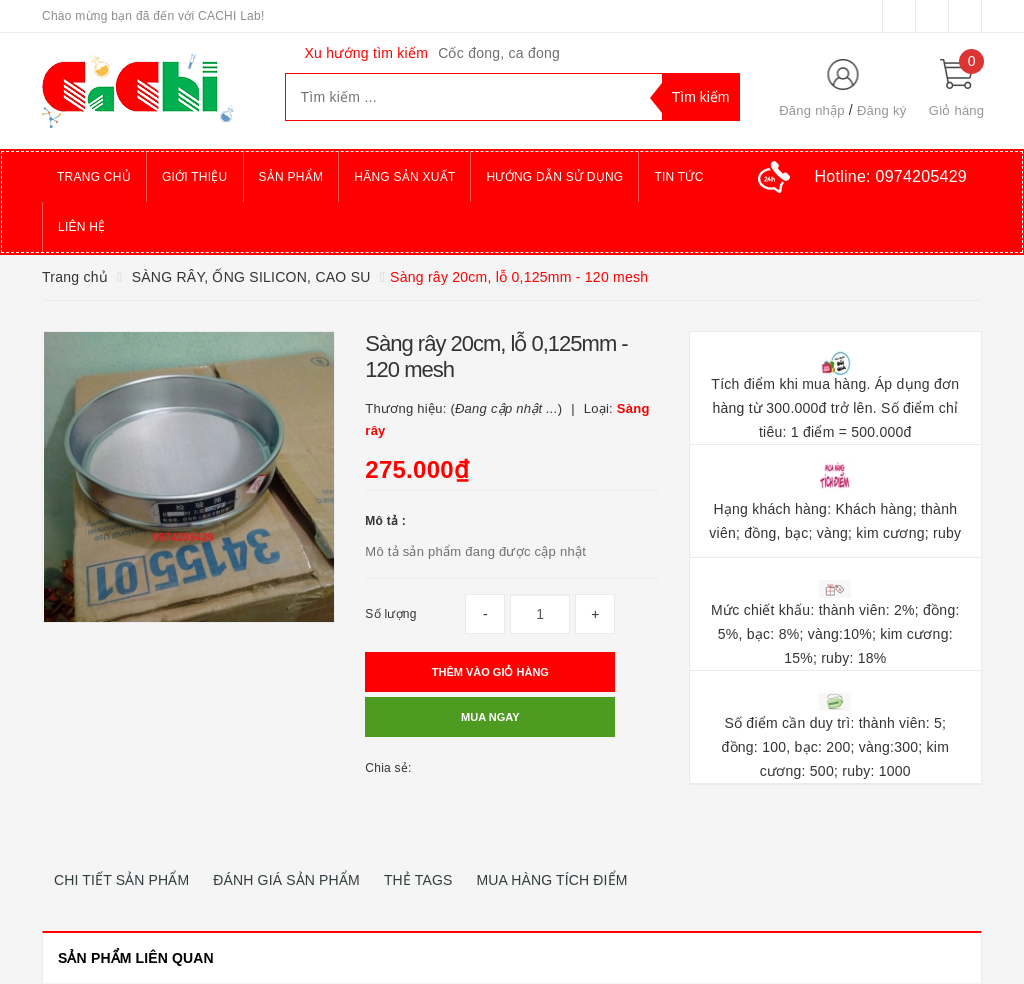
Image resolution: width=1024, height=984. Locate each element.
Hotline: (891, 176)
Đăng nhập (812, 110)
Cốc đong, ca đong (499, 53)
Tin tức (678, 177)
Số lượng (390, 614)
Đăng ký (881, 110)
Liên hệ (81, 227)
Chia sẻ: (388, 768)
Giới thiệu (195, 177)
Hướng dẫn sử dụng (554, 177)
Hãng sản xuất (404, 177)
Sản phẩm (291, 177)
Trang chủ (94, 177)
